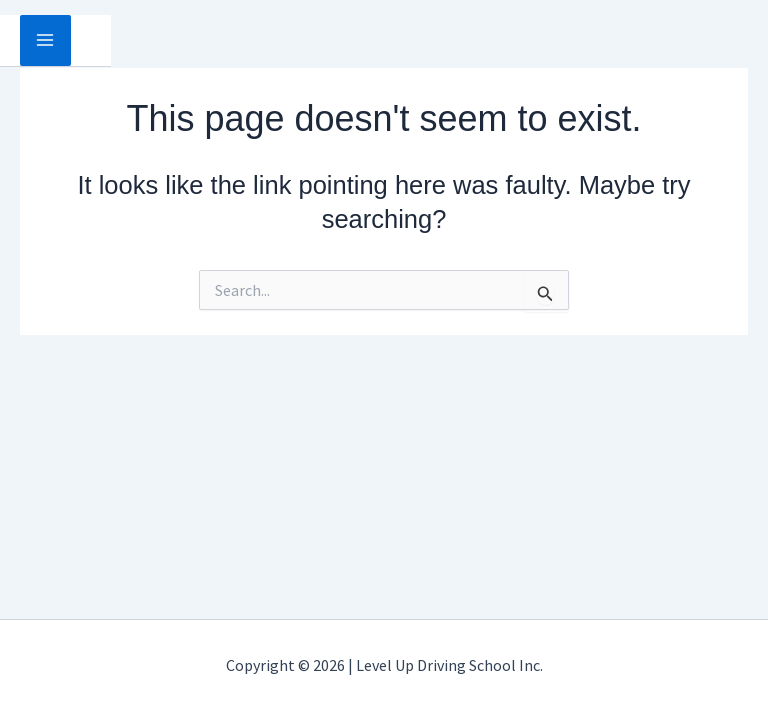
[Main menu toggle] (45, 40)
